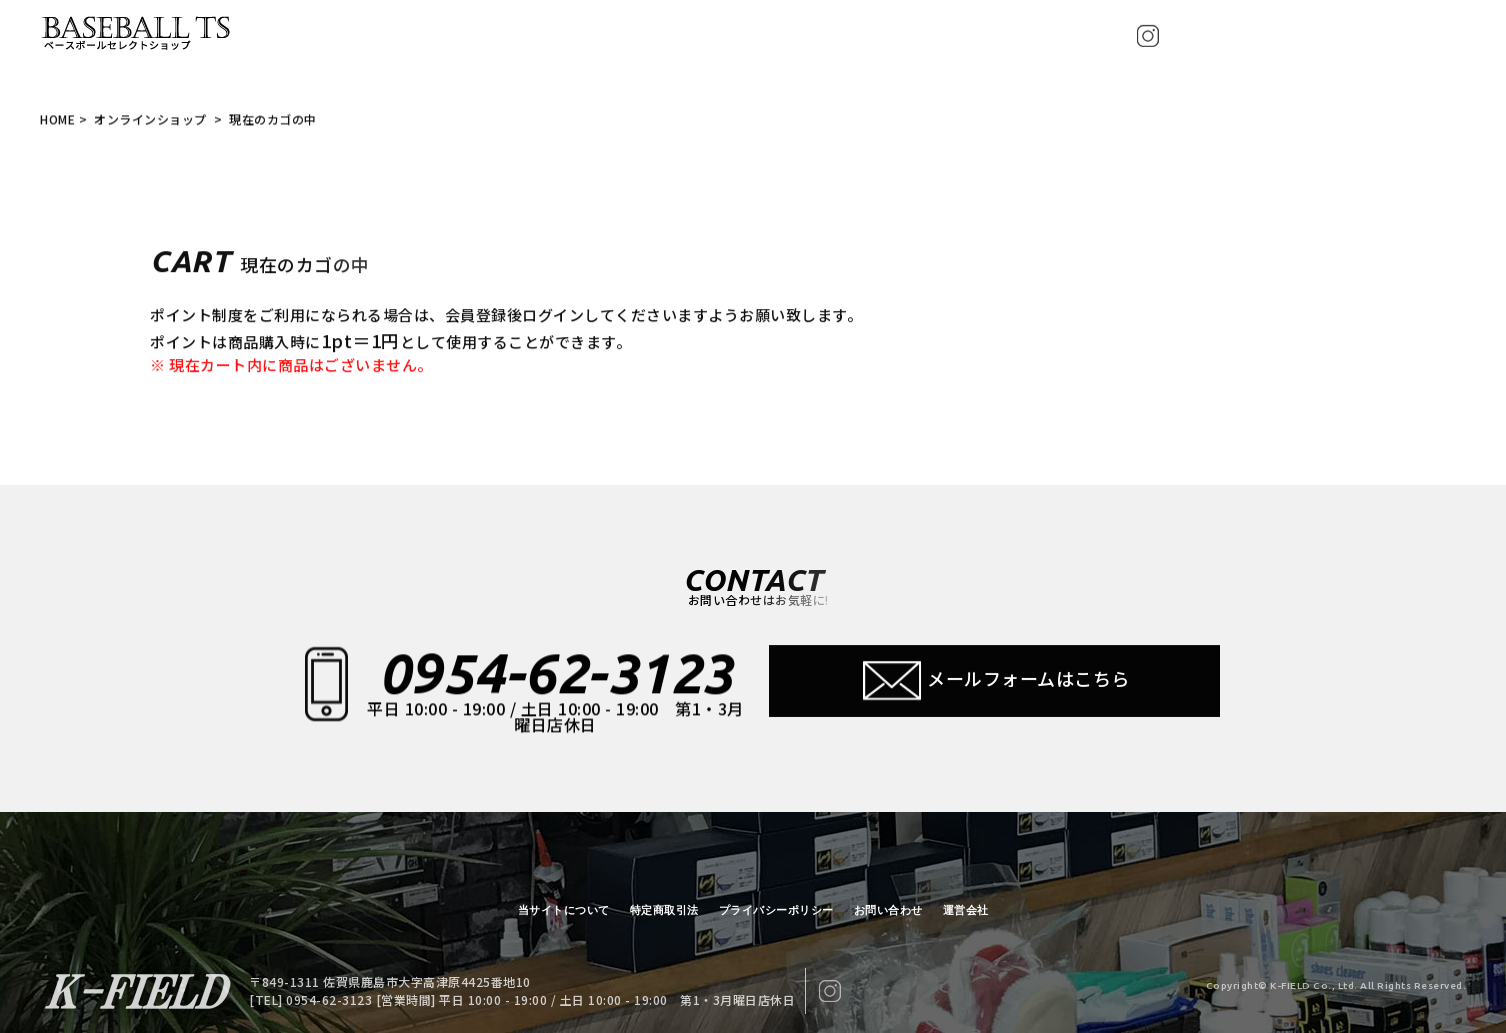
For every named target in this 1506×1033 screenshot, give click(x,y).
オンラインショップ (152, 120)
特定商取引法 (664, 910)
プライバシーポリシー (776, 910)
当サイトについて (564, 910)
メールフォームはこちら (994, 682)
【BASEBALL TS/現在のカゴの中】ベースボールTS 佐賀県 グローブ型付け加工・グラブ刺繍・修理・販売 (139, 34)
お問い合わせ (888, 910)
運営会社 (966, 910)
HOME (57, 120)
